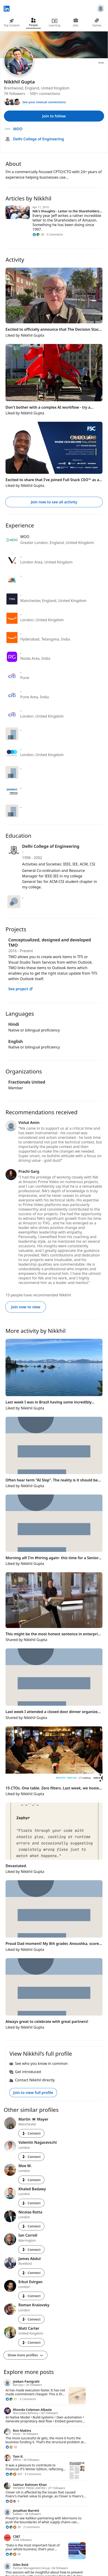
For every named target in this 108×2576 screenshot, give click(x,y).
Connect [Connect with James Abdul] (31, 2273)
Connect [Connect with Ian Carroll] (31, 2249)
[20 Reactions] (11, 2447)
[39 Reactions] (13, 2527)
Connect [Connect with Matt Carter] (31, 2342)
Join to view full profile (33, 2092)
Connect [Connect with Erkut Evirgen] (31, 2296)
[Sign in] (100, 8)
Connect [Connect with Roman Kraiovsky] (31, 2319)
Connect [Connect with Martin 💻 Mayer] (31, 2133)
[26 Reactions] (13, 2554)
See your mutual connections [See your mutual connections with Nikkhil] (44, 102)
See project (20, 988)
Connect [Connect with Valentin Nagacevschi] (31, 2157)
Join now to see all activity (54, 502)
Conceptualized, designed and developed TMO (49, 942)
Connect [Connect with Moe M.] (31, 2180)
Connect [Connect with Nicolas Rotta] (31, 2226)
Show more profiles (25, 2355)
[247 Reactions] (14, 2474)
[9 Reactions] (12, 2501)
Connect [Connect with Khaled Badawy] (31, 2203)
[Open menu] (101, 62)
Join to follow (54, 116)
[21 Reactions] (11, 2399)
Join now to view (25, 1306)
